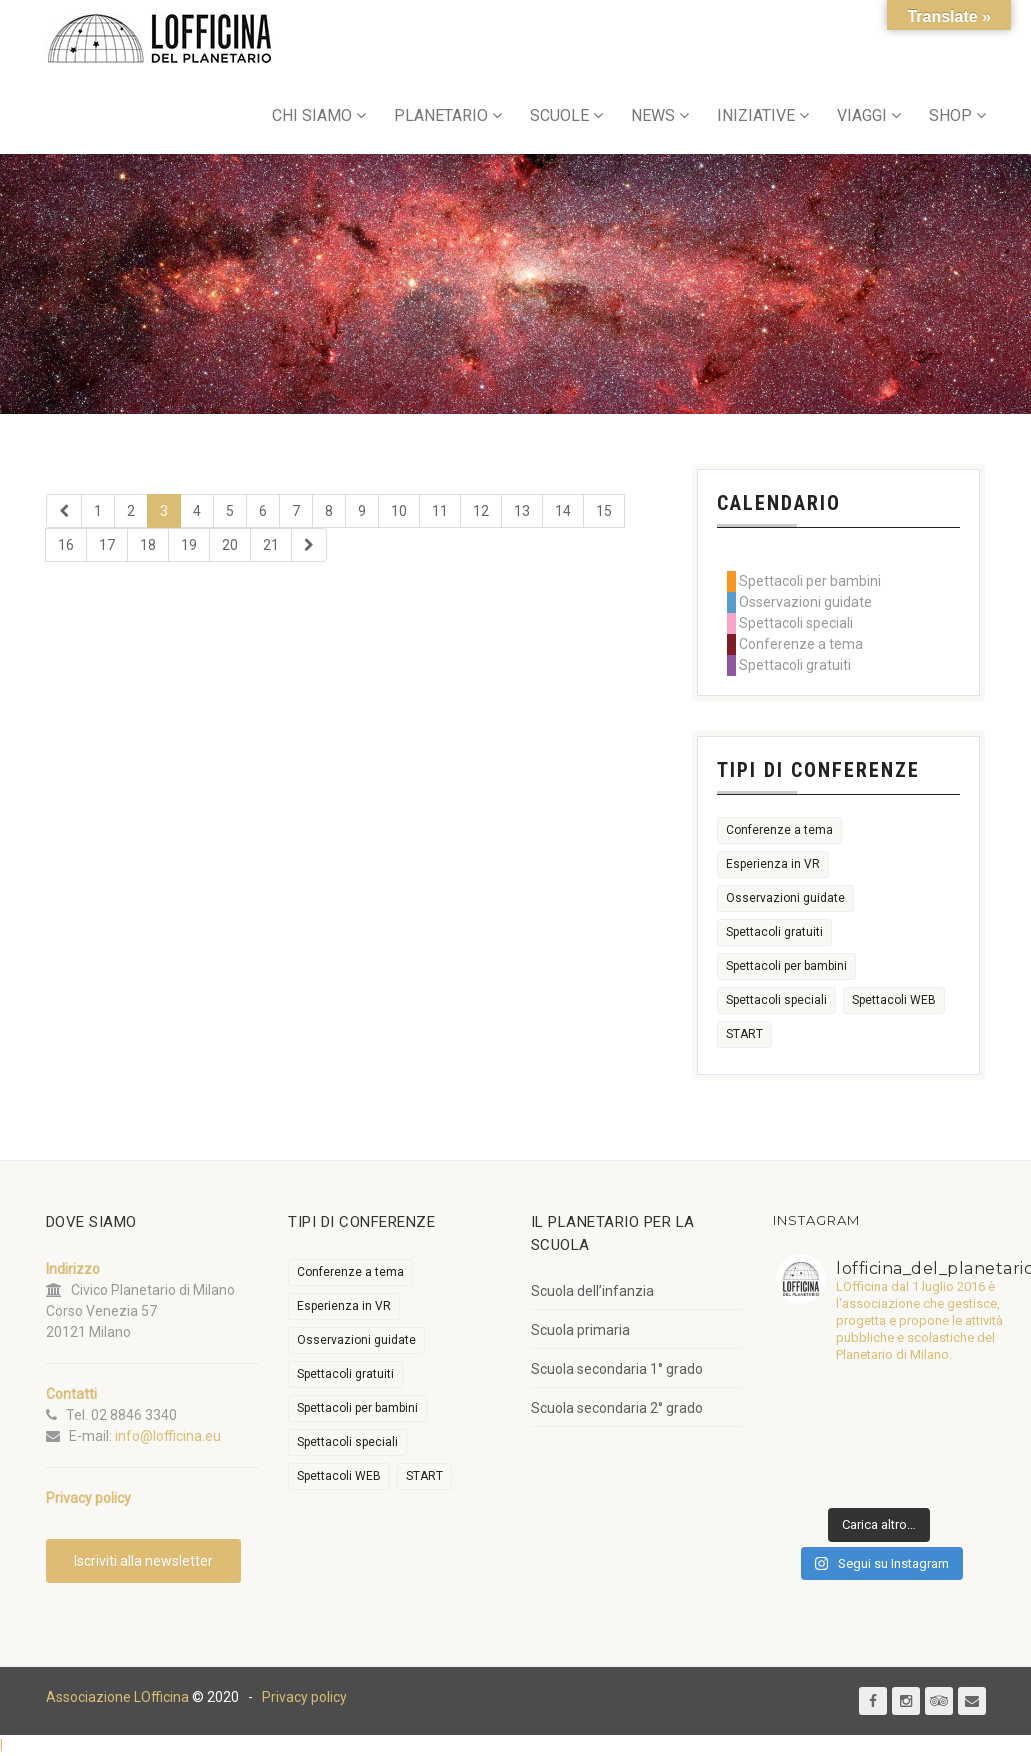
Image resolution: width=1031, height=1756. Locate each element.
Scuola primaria (580, 1330)
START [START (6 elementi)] (744, 1034)
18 (148, 545)
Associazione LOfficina (117, 1697)
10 (399, 511)
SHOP (950, 115)
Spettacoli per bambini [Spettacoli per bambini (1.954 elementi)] (786, 966)
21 (271, 545)
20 (230, 545)
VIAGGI (862, 115)
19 (189, 545)
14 (563, 511)
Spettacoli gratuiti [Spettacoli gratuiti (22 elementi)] (774, 932)
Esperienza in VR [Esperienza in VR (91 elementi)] (773, 864)
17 (107, 545)
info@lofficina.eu (168, 1436)
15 (604, 511)
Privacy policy (304, 1697)
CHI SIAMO (312, 115)
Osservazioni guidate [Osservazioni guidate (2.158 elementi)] (785, 898)
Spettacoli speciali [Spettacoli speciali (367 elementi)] (776, 1000)
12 (481, 511)
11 (440, 511)
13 (522, 511)
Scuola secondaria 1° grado (617, 1369)
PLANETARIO (441, 115)
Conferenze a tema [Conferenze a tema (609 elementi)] (779, 830)
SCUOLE (559, 115)
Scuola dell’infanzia (592, 1291)
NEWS (653, 115)
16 (66, 545)
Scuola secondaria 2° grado (617, 1408)
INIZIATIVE (756, 115)
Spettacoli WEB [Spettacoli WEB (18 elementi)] (894, 1000)
